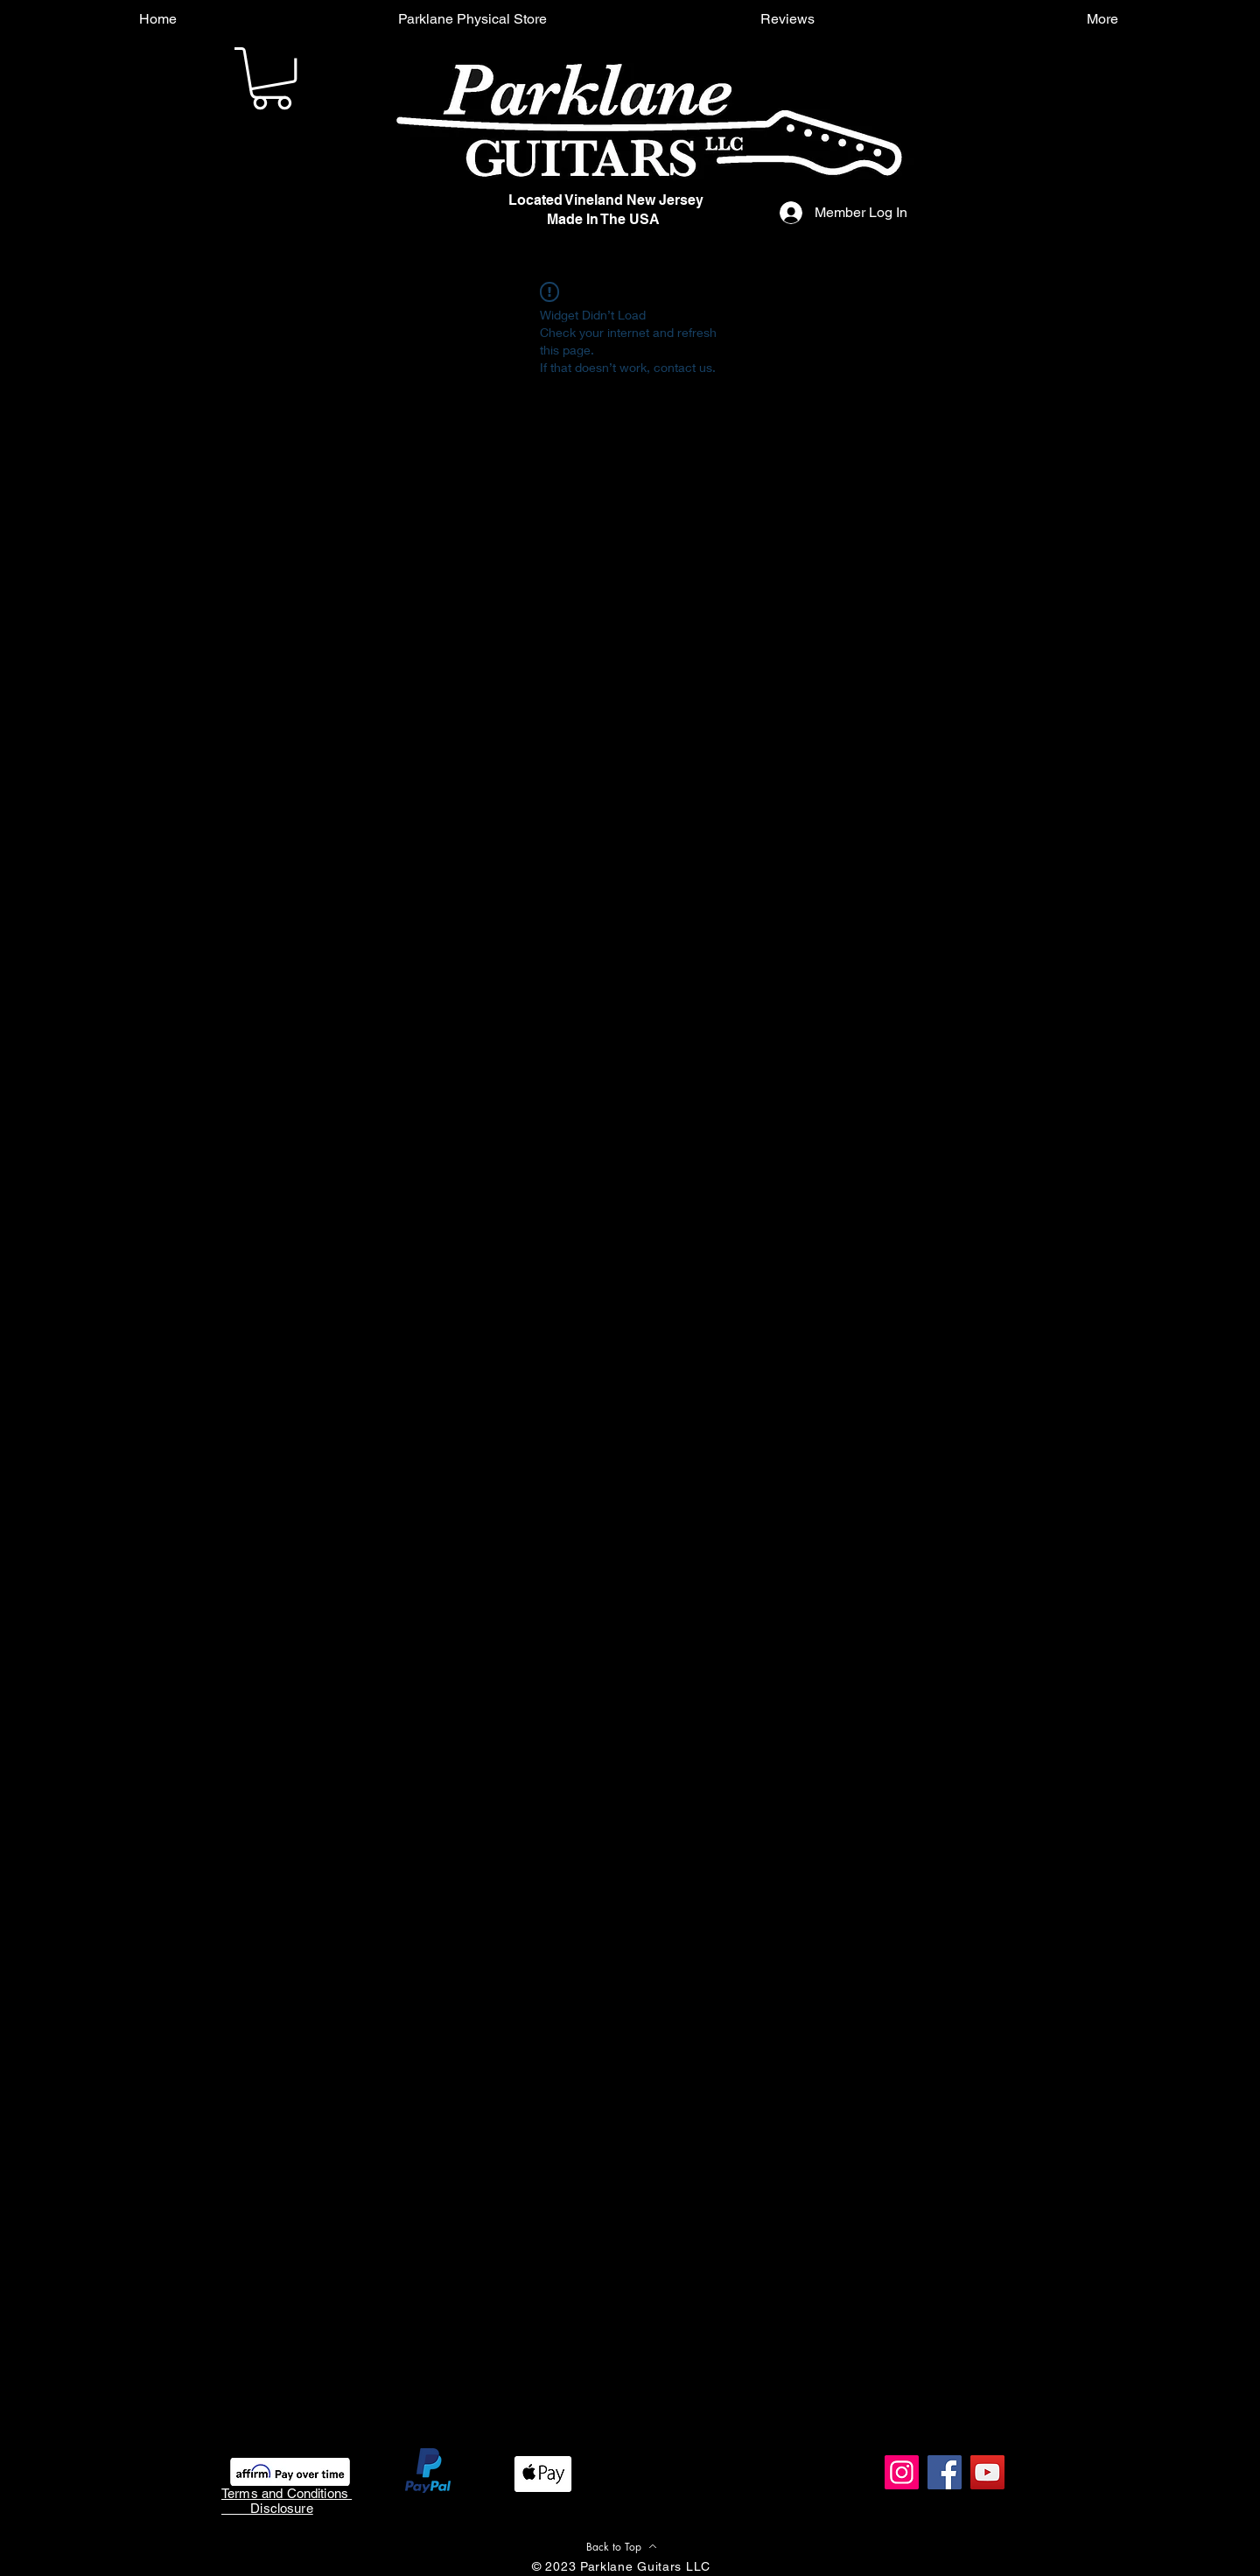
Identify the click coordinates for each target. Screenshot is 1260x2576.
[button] (271, 78)
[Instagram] (902, 2472)
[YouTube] (987, 2472)
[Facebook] (945, 2472)
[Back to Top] (621, 2546)
